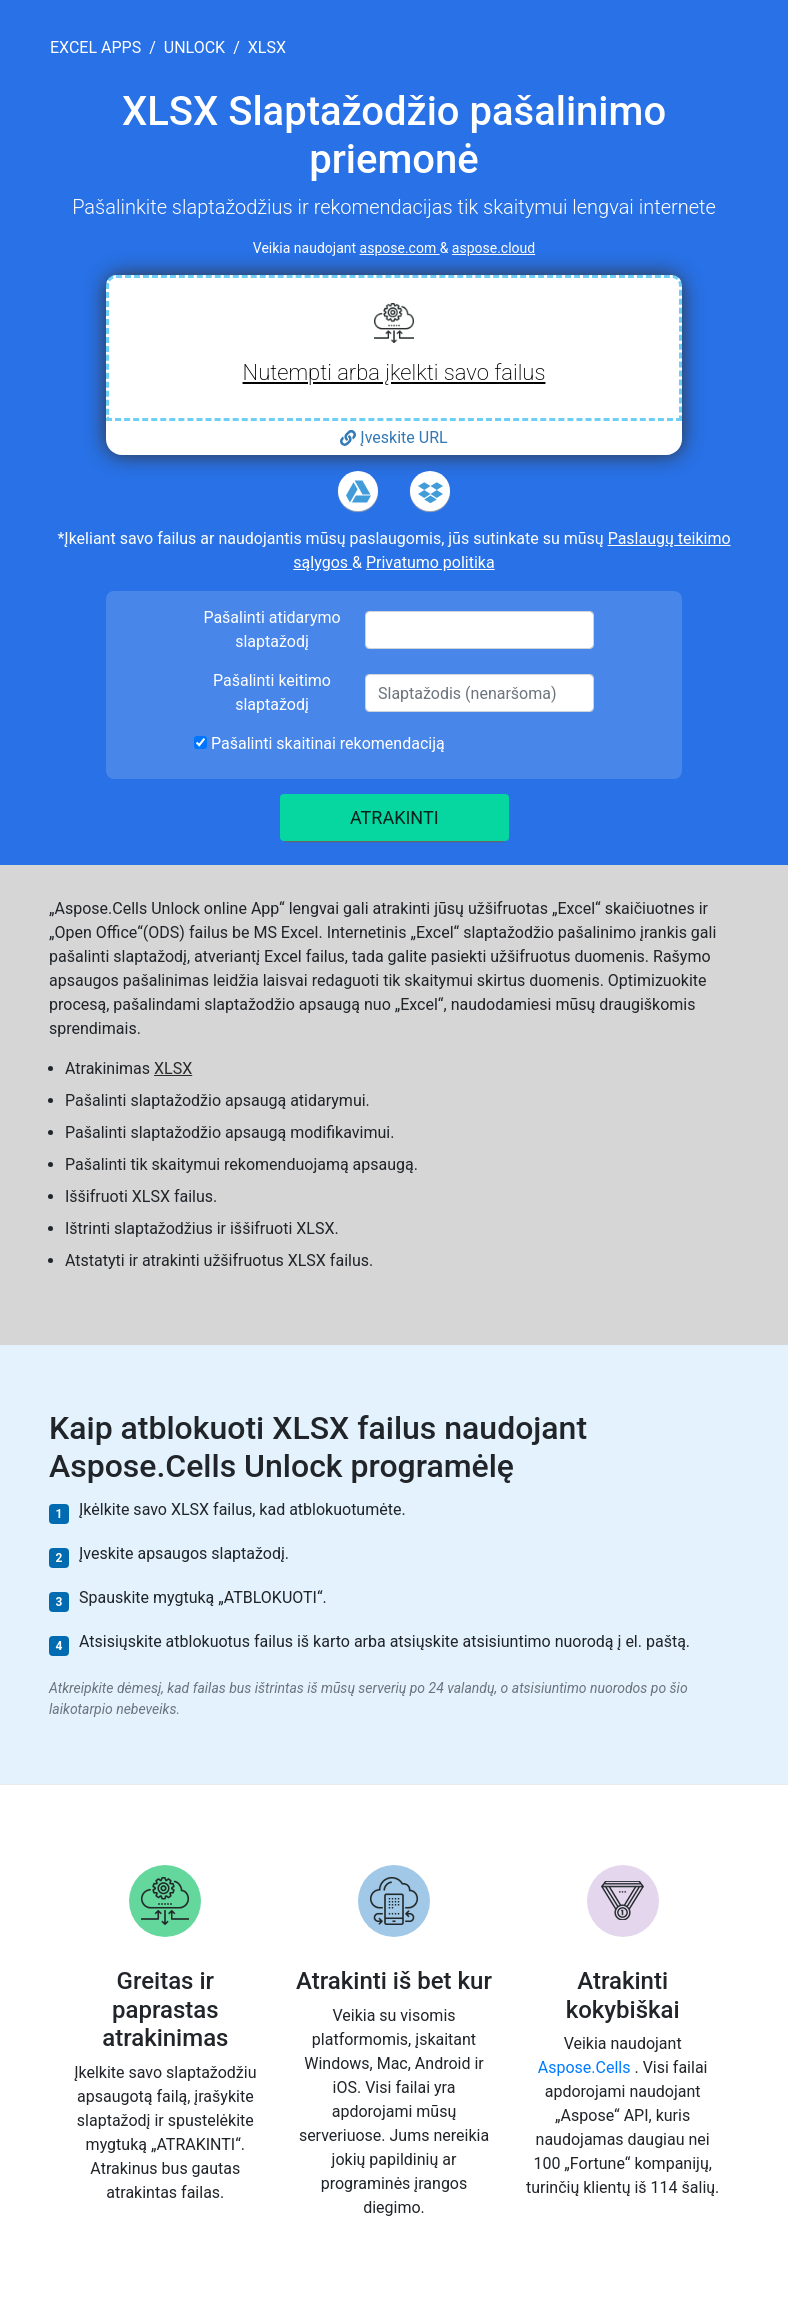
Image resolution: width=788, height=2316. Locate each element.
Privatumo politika (430, 562)
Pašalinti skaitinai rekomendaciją (319, 743)
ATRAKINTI (394, 817)
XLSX (173, 1068)
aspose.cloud (493, 248)
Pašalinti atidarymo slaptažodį (271, 629)
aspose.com (400, 248)
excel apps (95, 47)
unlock (194, 47)
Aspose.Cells (586, 2067)
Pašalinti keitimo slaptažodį (272, 692)
